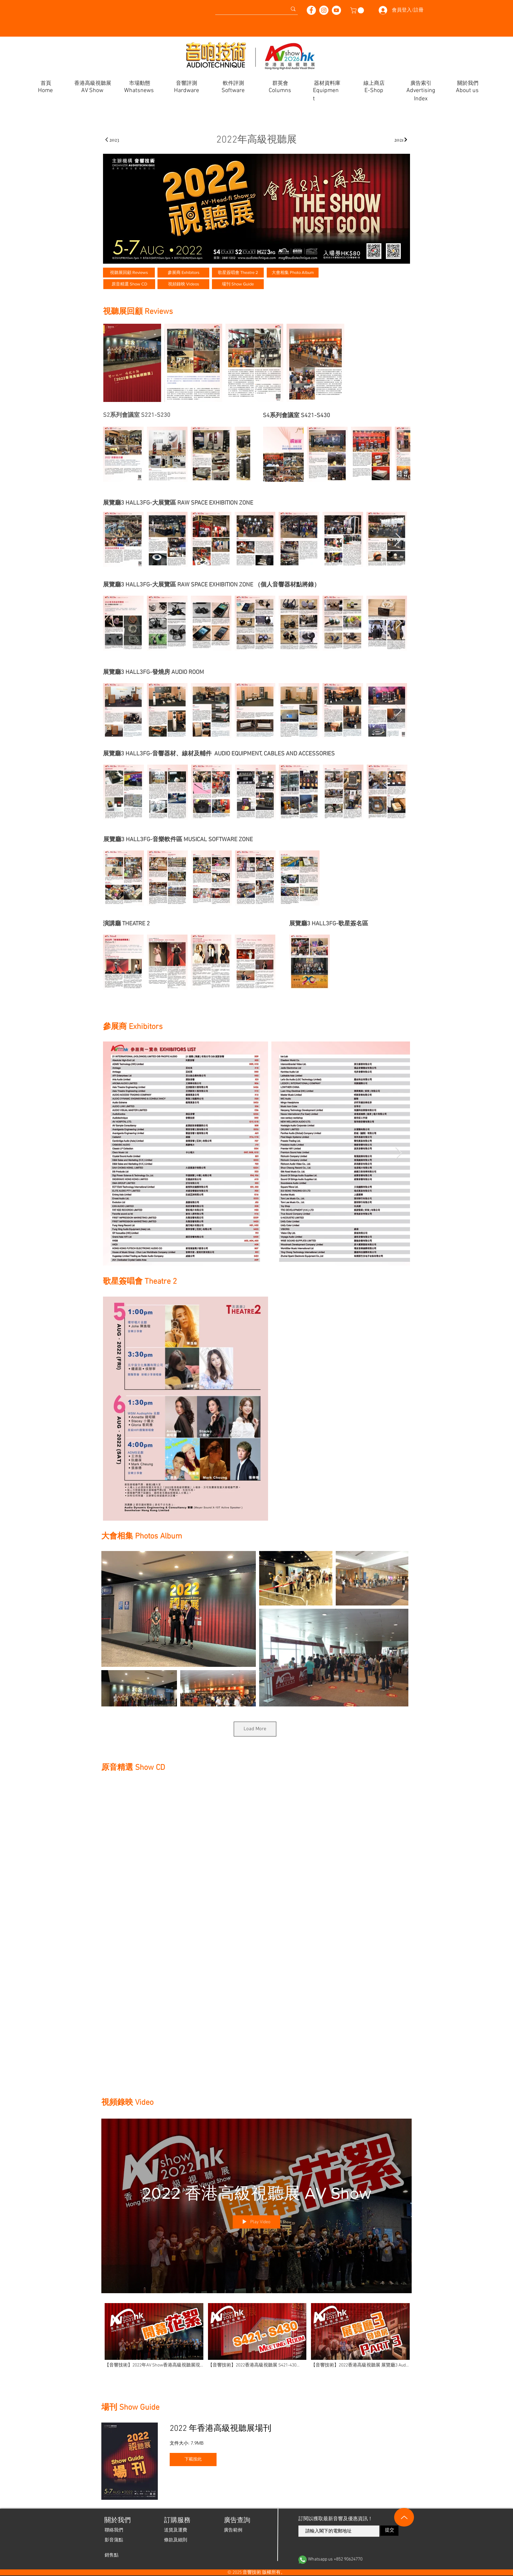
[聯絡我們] (114, 2530)
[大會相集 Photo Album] (293, 273)
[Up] (404, 2517)
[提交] (389, 2531)
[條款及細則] (175, 2540)
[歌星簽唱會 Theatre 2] (238, 273)
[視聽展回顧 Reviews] (129, 273)
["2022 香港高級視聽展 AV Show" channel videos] (256, 2339)
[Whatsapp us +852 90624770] (348, 2560)
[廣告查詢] (236, 2521)
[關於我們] (117, 2521)
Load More (255, 1729)
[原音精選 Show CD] (129, 284)
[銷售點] (112, 2555)
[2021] (401, 139)
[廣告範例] (233, 2530)
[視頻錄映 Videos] (183, 284)
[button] (357, 10)
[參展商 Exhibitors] (183, 273)
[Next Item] (239, 454)
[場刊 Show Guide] (238, 284)
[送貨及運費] (175, 2530)
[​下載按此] (193, 2459)
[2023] (112, 139)
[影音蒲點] (114, 2540)
